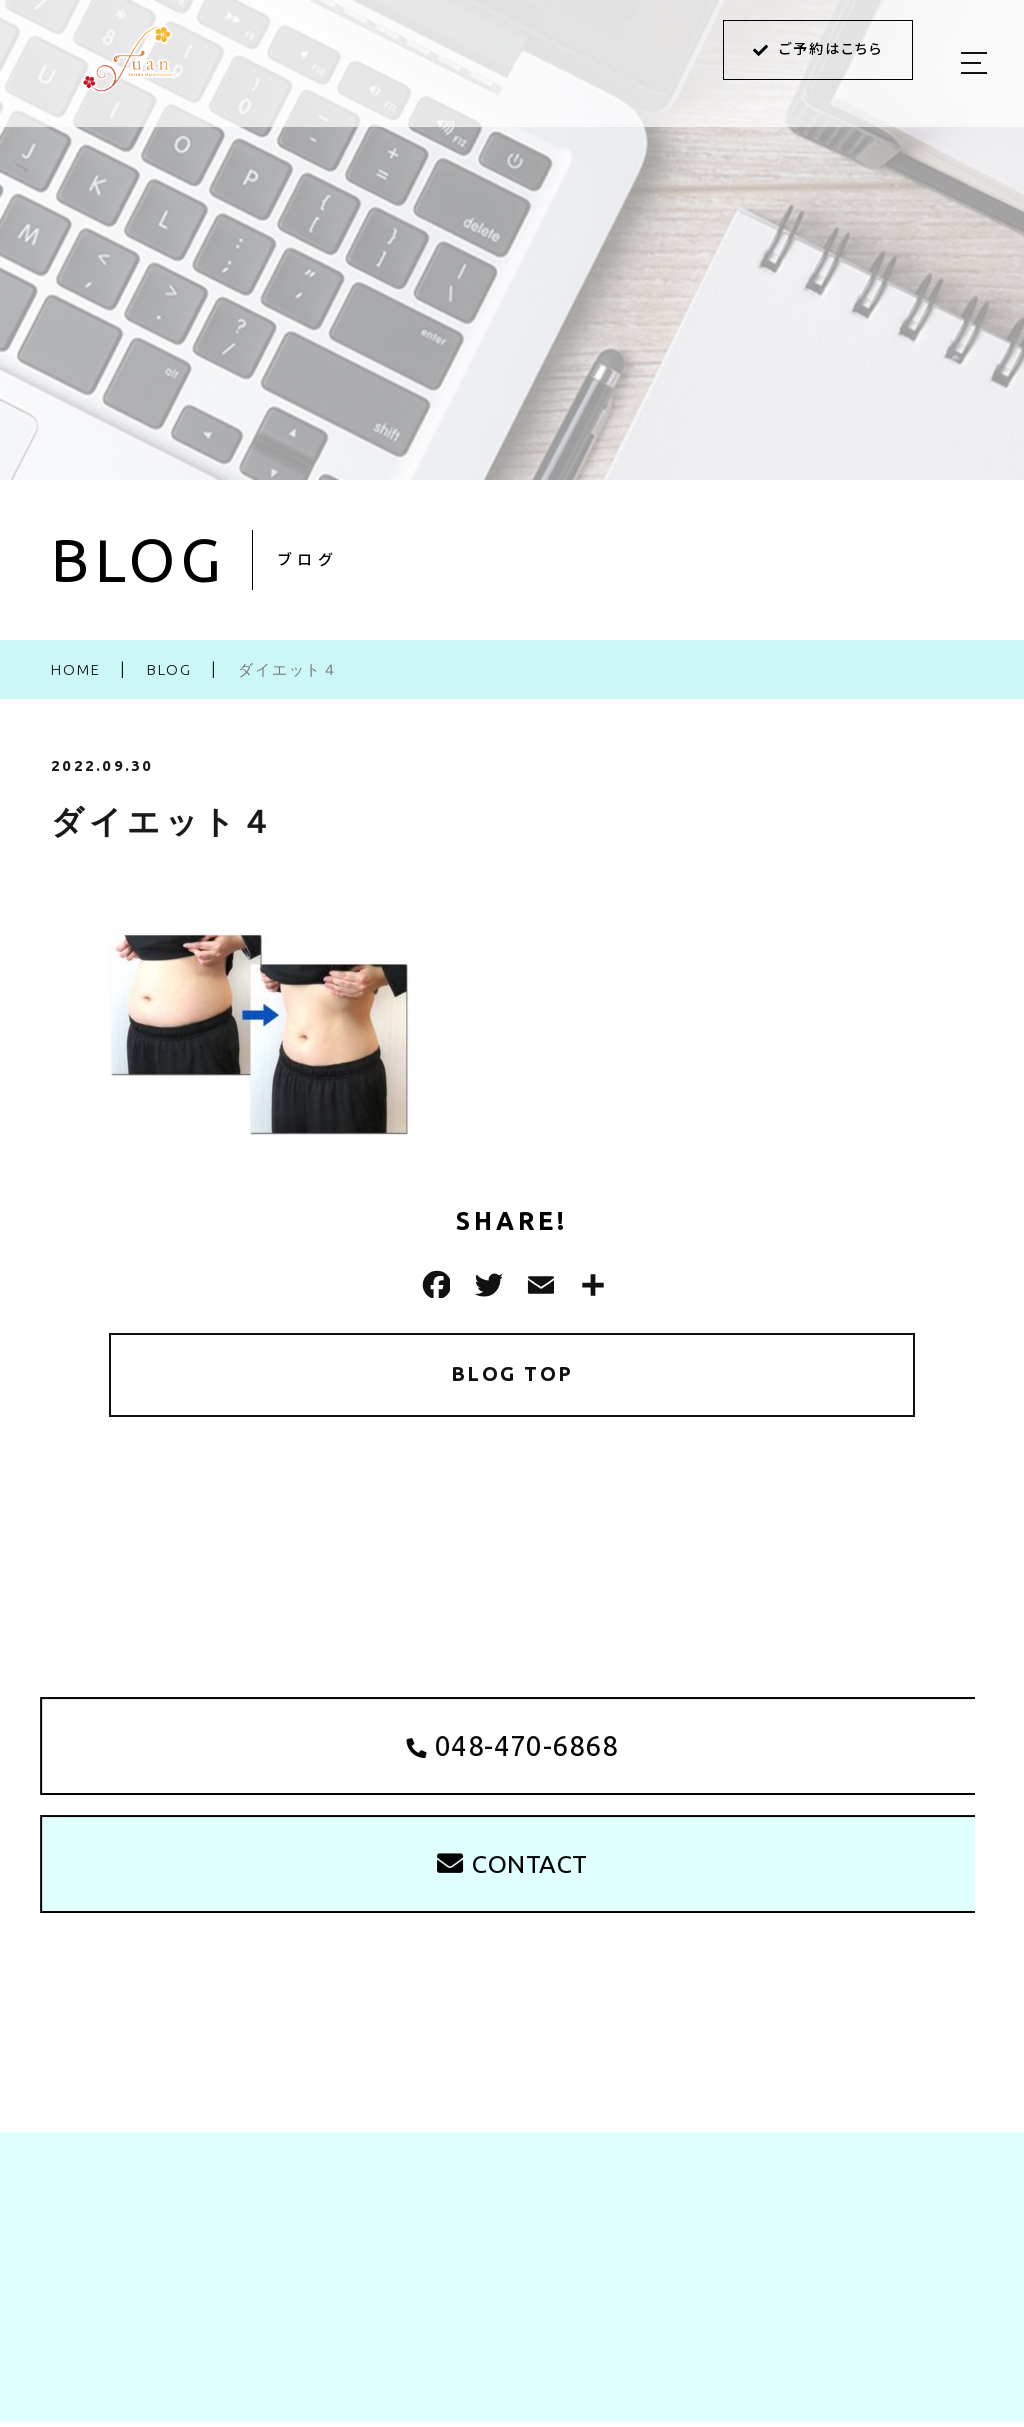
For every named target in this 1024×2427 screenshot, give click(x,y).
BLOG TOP (512, 1374)
